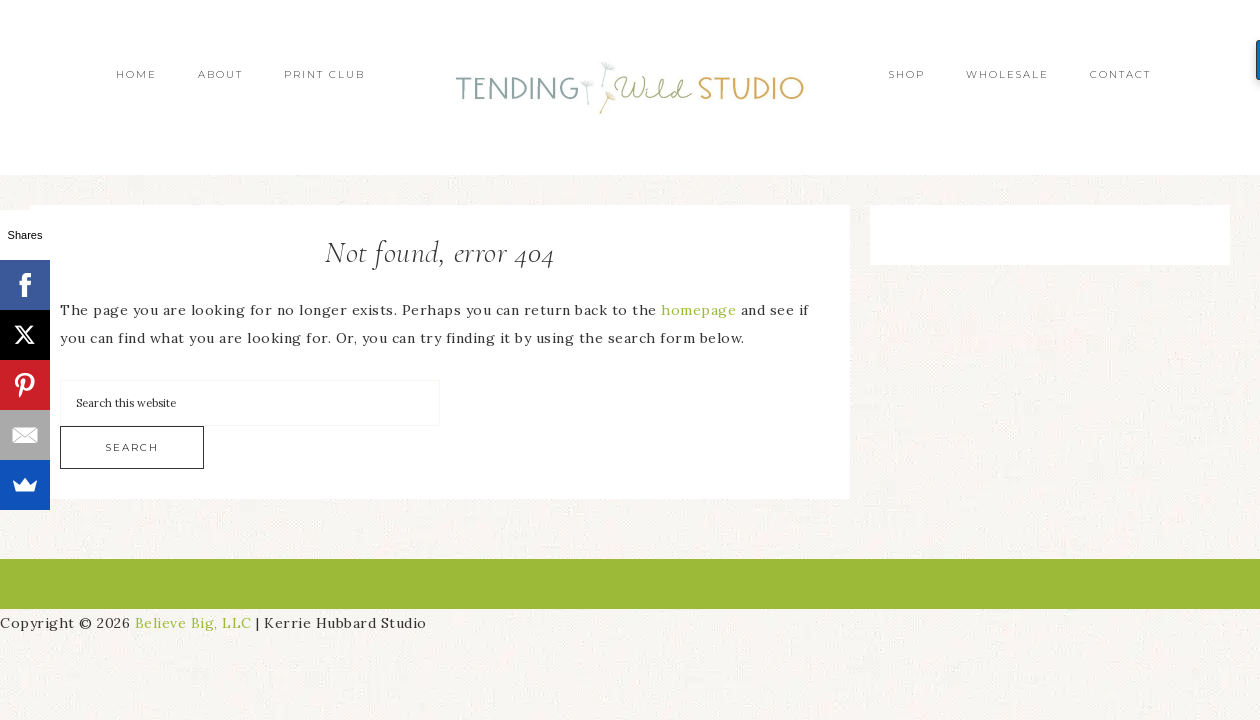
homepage (698, 310)
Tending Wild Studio (630, 87)
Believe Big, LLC (193, 623)
